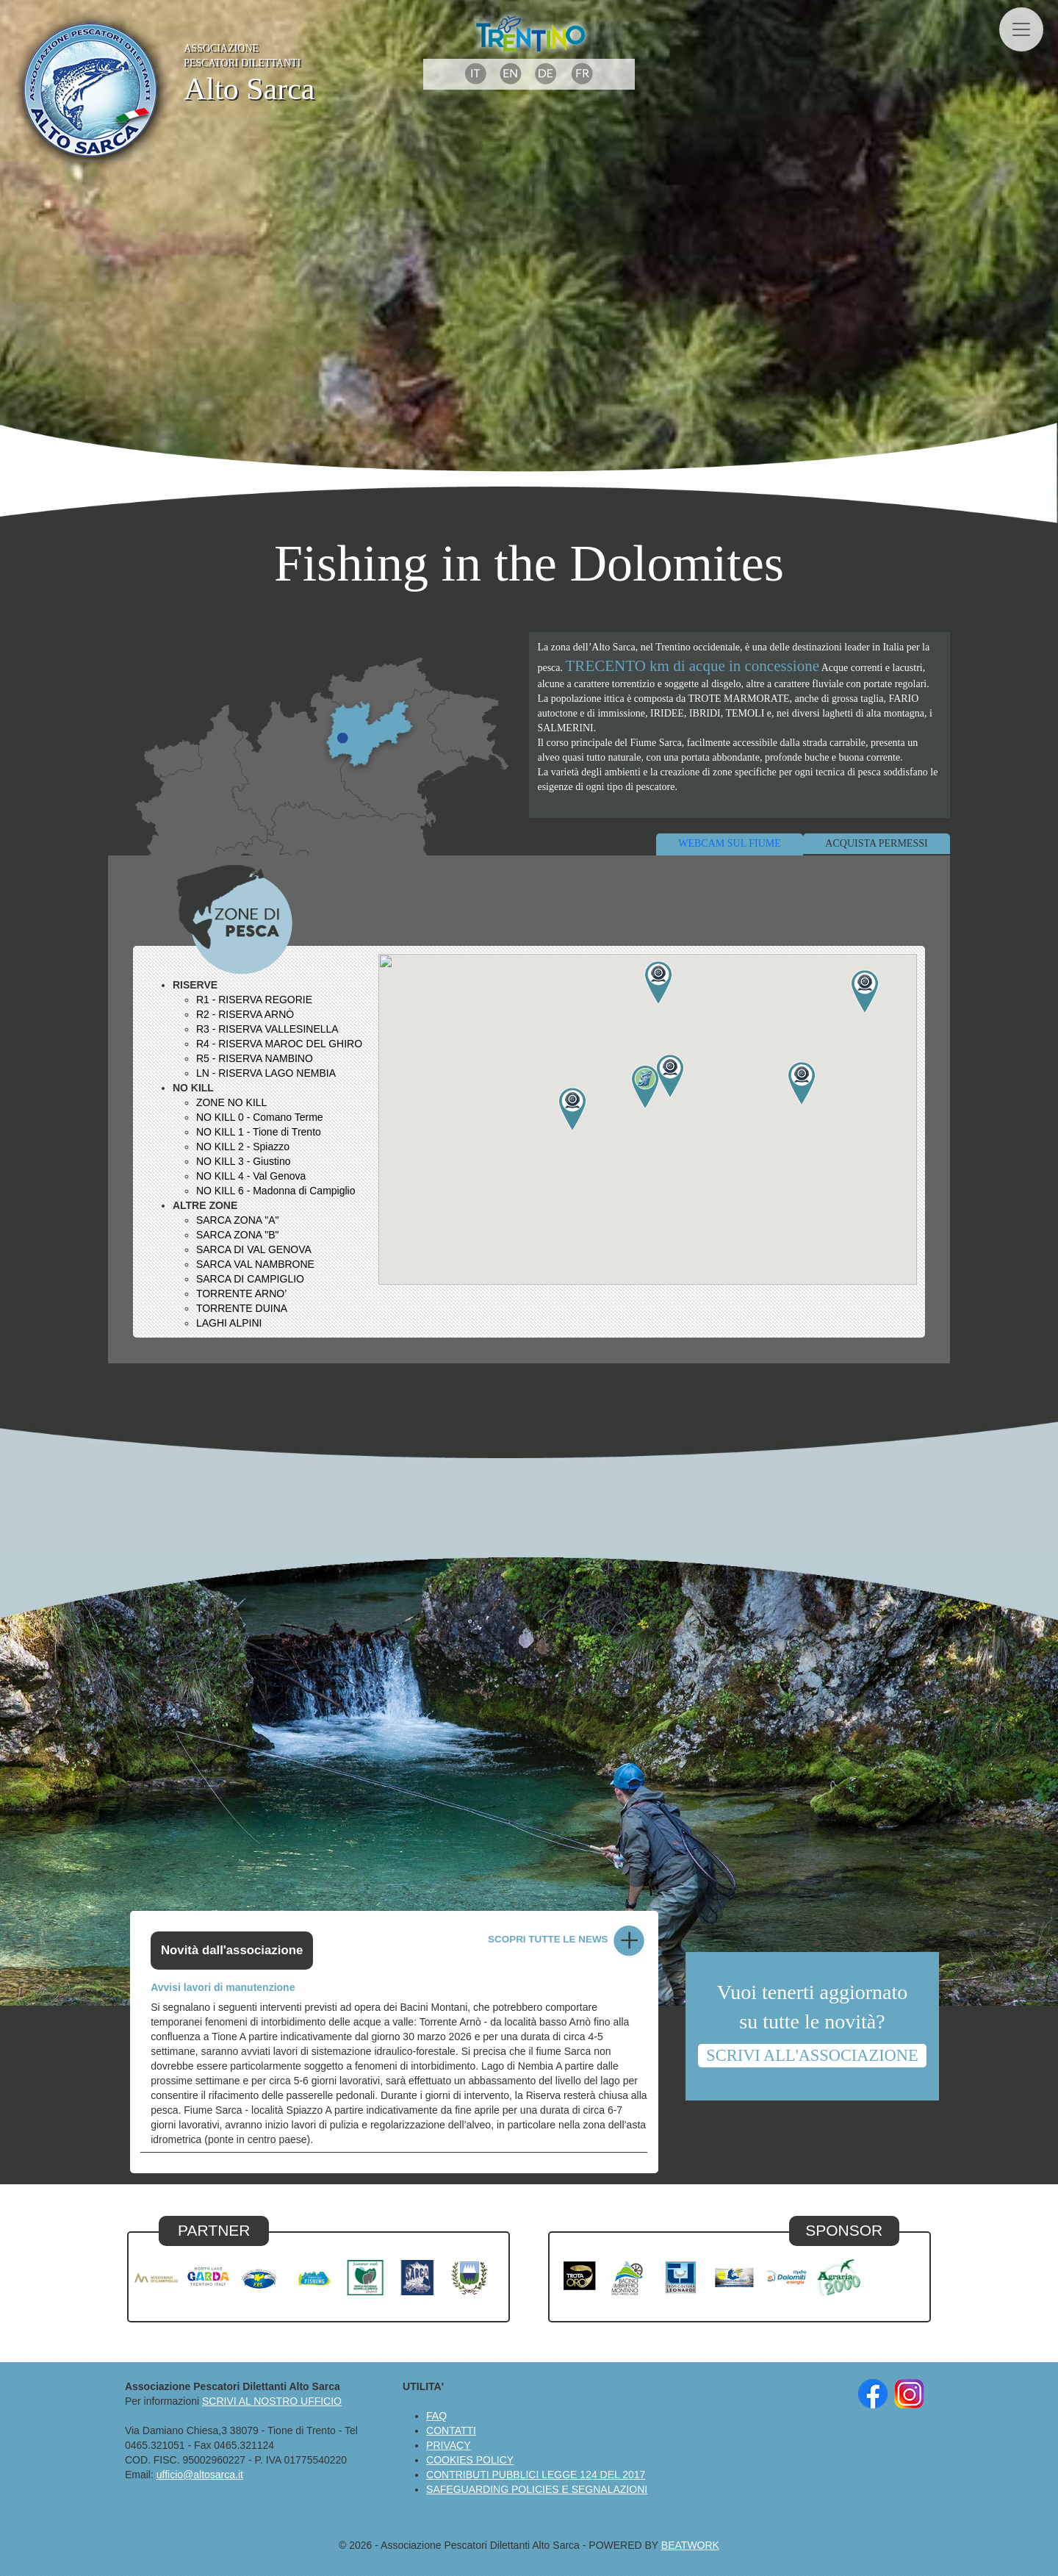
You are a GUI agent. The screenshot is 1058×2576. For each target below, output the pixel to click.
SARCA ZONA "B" (237, 1235)
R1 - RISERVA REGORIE (254, 999)
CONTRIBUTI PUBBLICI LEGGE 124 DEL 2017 (535, 2474)
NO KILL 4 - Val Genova (251, 1176)
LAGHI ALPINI (229, 1323)
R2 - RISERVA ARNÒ (245, 1014)
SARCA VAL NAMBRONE (255, 1264)
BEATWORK (690, 2545)
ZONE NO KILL (231, 1102)
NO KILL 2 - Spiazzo (242, 1146)
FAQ (436, 2416)
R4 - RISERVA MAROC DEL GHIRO (279, 1044)
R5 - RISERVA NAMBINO (254, 1058)
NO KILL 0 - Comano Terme (259, 1117)
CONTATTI (451, 2430)
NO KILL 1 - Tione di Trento (258, 1132)
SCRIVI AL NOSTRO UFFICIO (272, 2401)
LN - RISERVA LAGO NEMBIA (266, 1073)
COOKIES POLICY (470, 2460)
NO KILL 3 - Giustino (243, 1161)
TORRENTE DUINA (241, 1308)
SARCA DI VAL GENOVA (254, 1249)
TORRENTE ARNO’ (241, 1293)
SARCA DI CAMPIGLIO (250, 1279)
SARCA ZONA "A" (237, 1220)
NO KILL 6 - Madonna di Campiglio (276, 1190)
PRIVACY (448, 2445)
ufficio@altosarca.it (199, 2474)
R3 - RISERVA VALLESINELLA (267, 1029)
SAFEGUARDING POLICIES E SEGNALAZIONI (536, 2489)
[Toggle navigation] (1021, 29)
